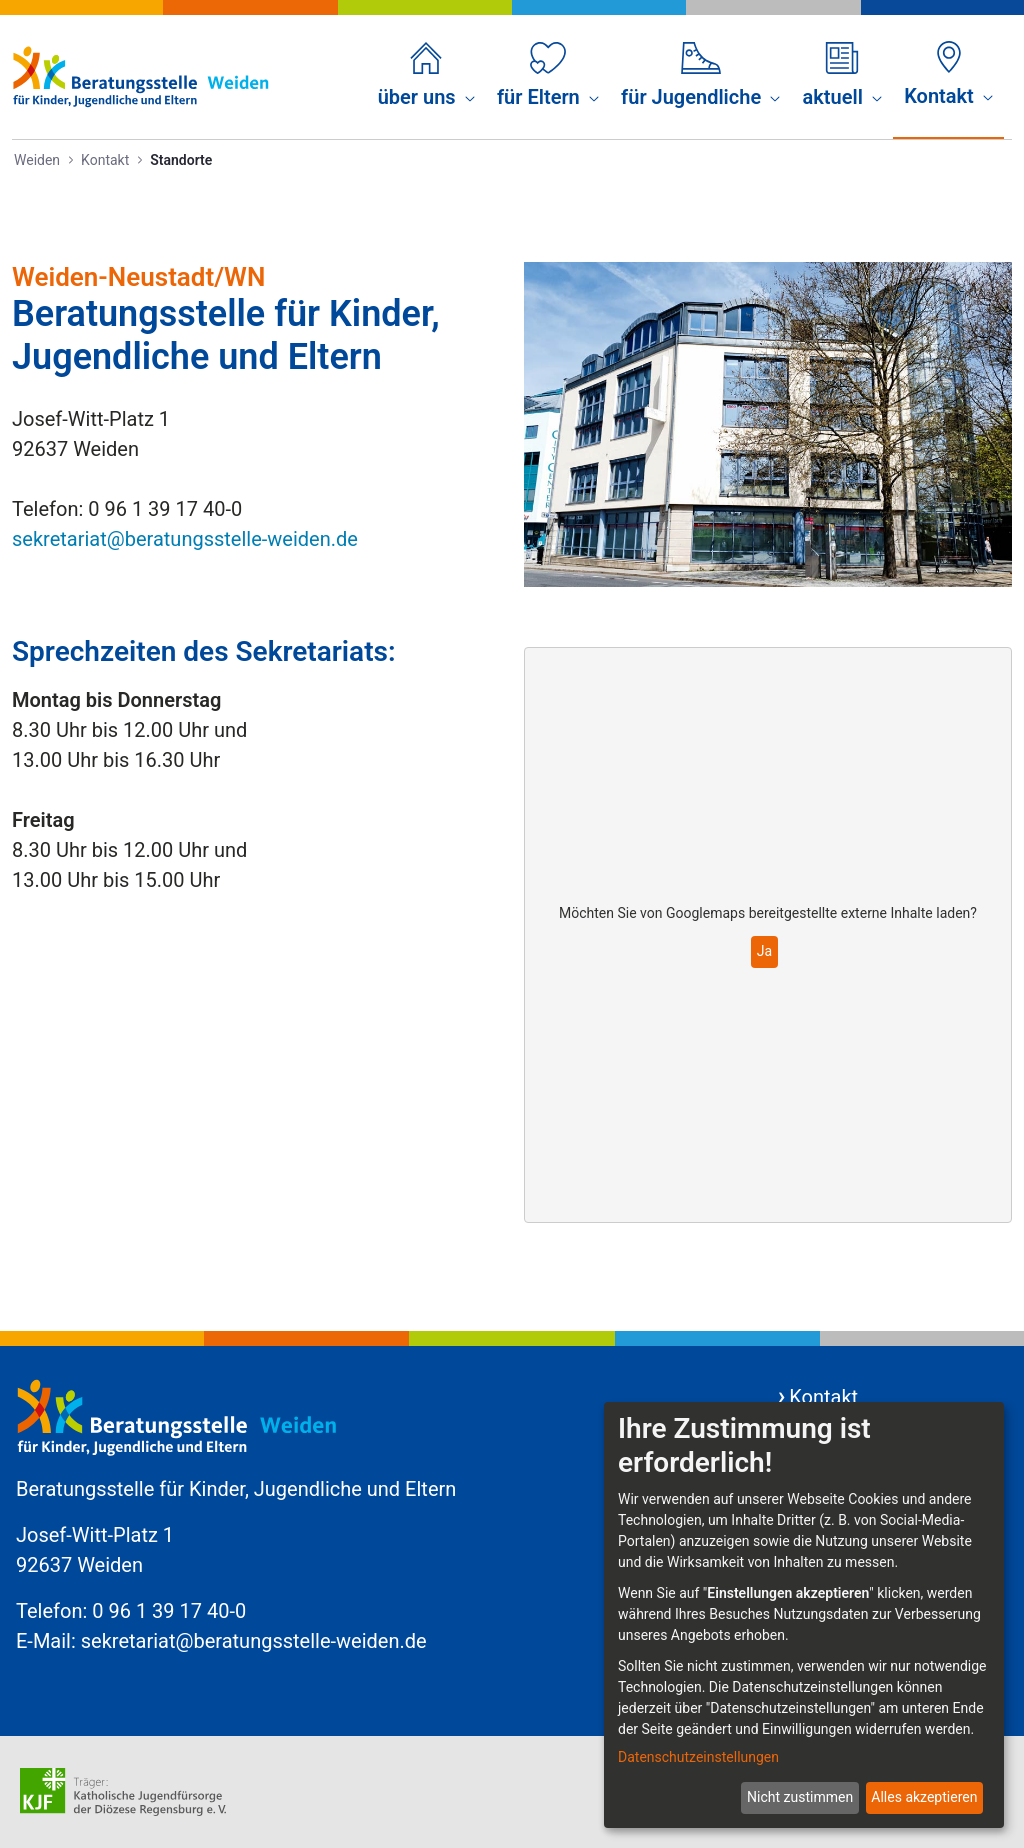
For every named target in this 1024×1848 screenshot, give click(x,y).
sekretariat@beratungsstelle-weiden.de (185, 539)
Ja (764, 951)
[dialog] (804, 1615)
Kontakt (823, 1397)
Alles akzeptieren (924, 1797)
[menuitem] (426, 77)
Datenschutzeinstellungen (698, 1757)
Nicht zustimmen (800, 1797)
